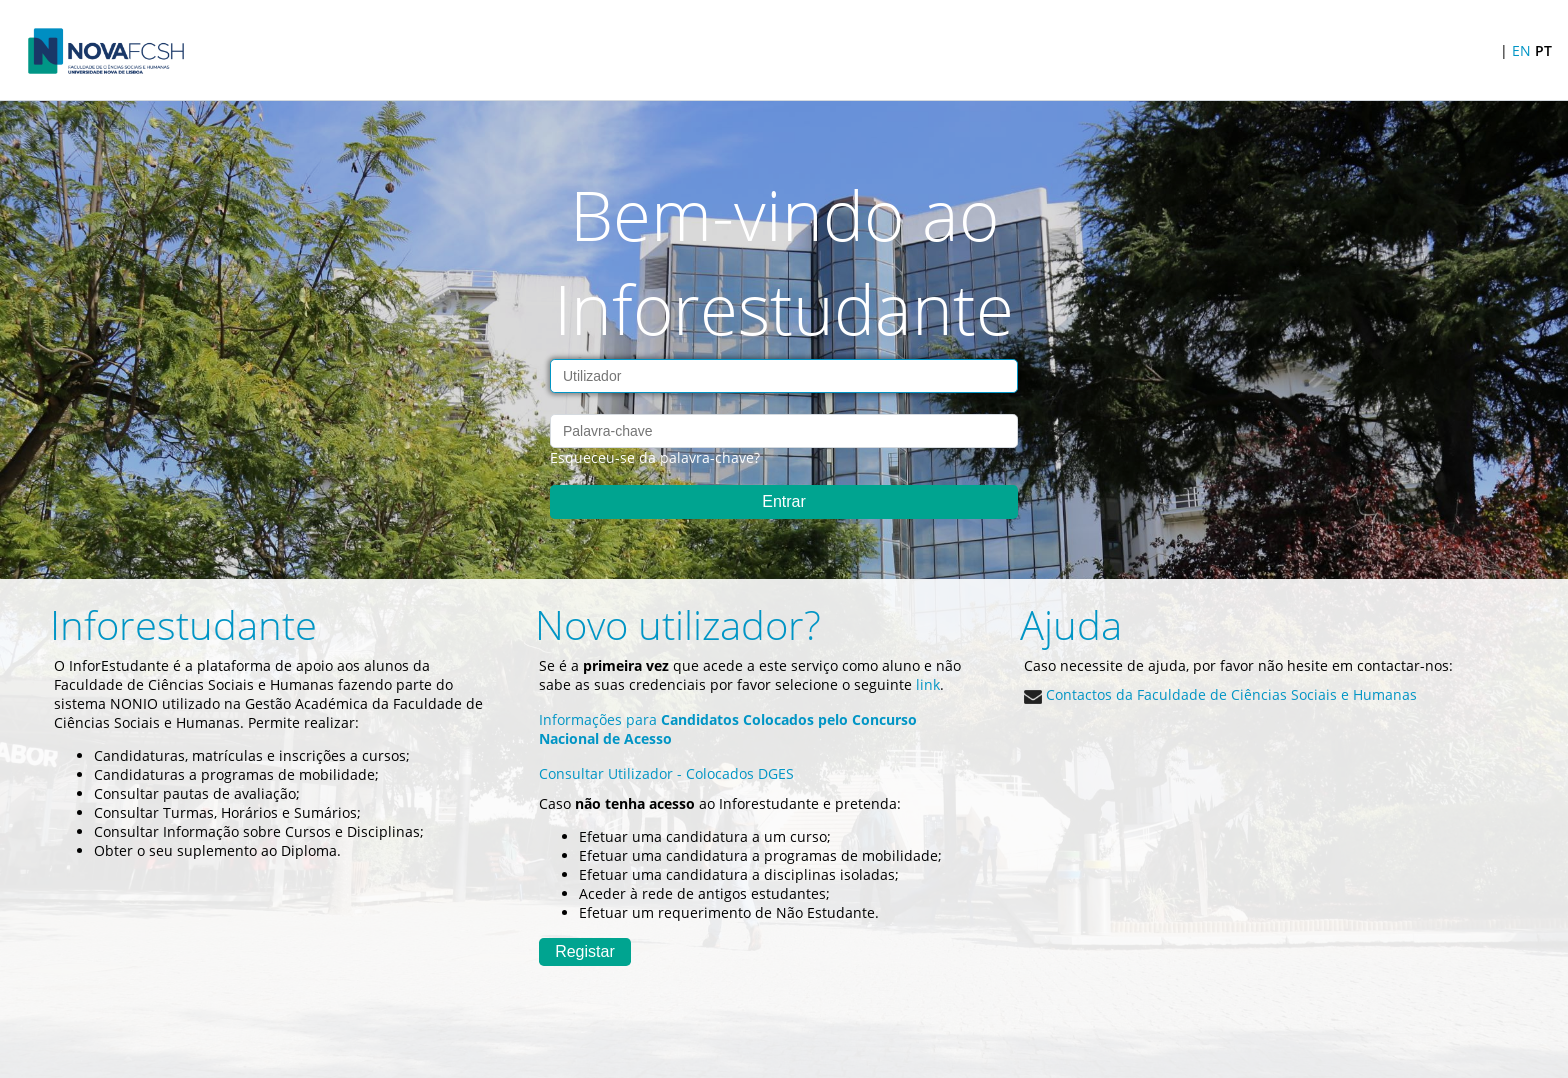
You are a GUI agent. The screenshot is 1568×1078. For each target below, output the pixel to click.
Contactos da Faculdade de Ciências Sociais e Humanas (1220, 694)
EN (1521, 50)
